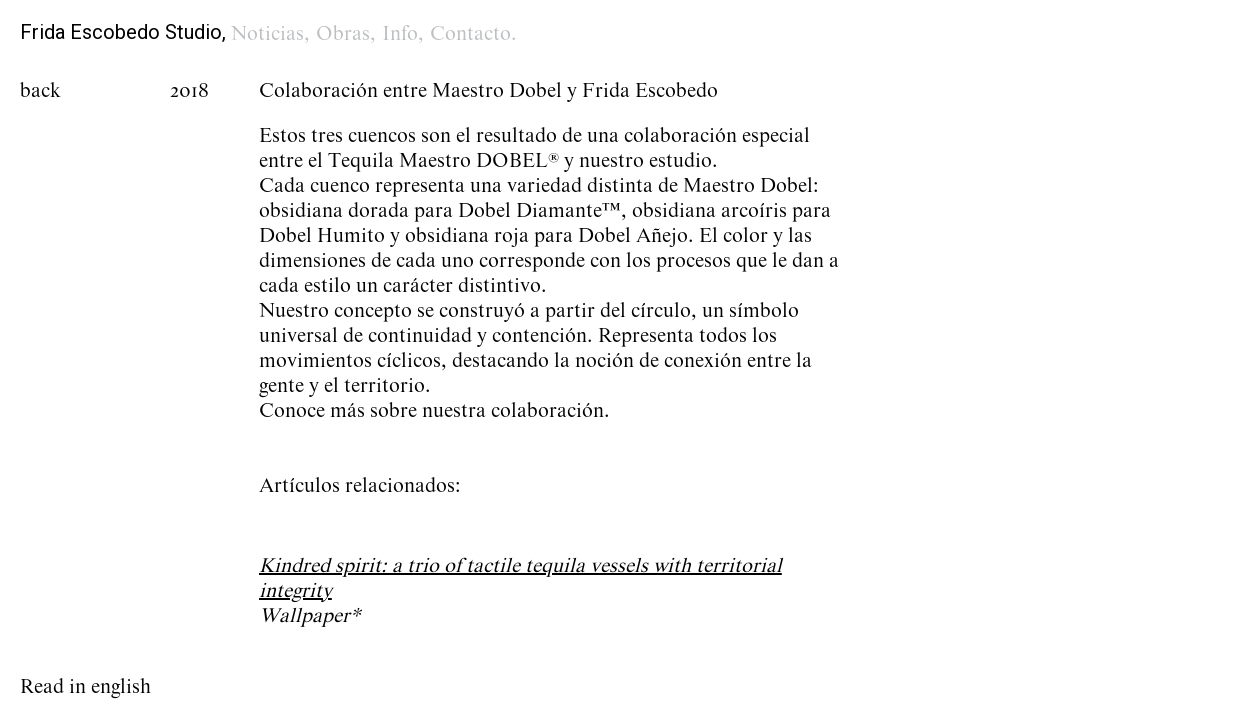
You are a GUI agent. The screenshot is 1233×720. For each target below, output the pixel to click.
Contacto (470, 34)
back (40, 91)
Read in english (85, 687)
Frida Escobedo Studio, (123, 32)
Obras (343, 34)
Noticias (267, 34)
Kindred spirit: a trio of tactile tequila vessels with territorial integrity (520, 578)
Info (400, 34)
